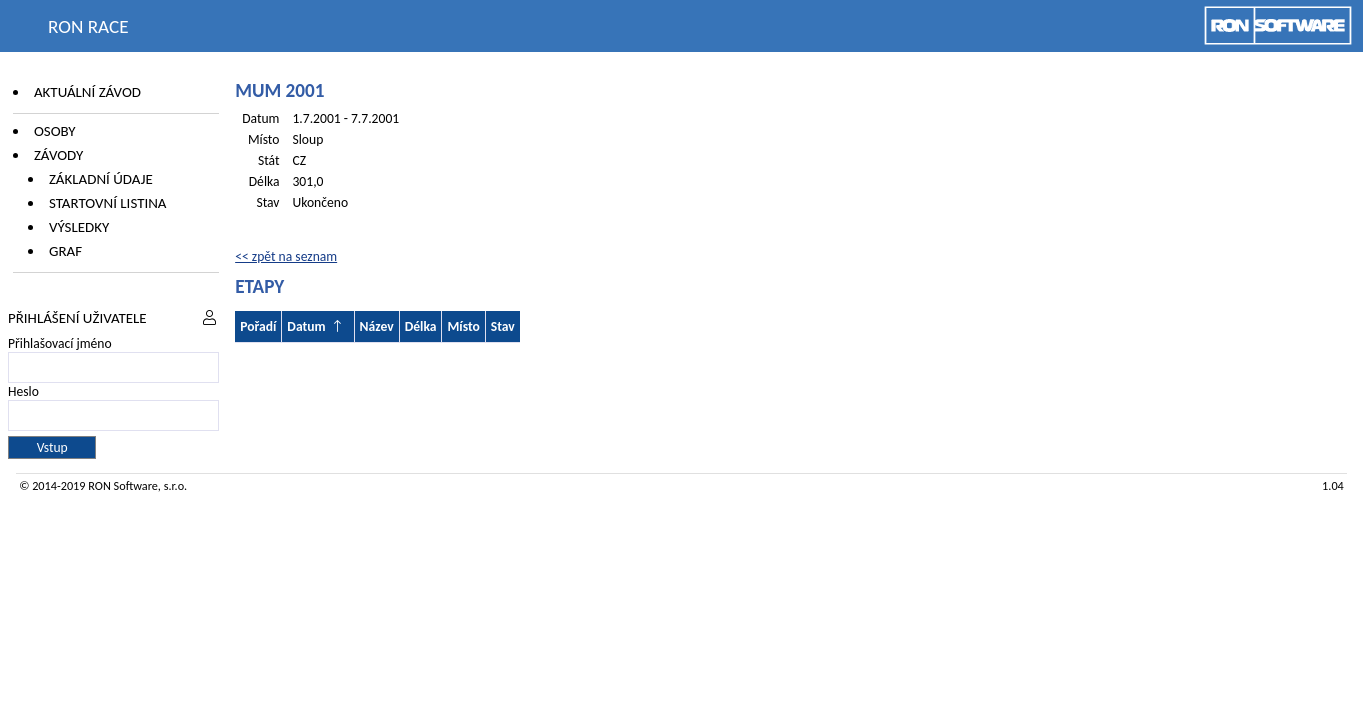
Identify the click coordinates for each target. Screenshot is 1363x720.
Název (377, 326)
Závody (58, 155)
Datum (306, 326)
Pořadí (258, 326)
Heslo (23, 391)
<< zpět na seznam (286, 256)
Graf (65, 251)
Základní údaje (101, 179)
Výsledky (79, 227)
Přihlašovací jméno (60, 343)
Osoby (55, 131)
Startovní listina (108, 203)
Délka (421, 326)
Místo (463, 326)
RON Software (123, 485)
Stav (503, 326)
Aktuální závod (87, 92)
